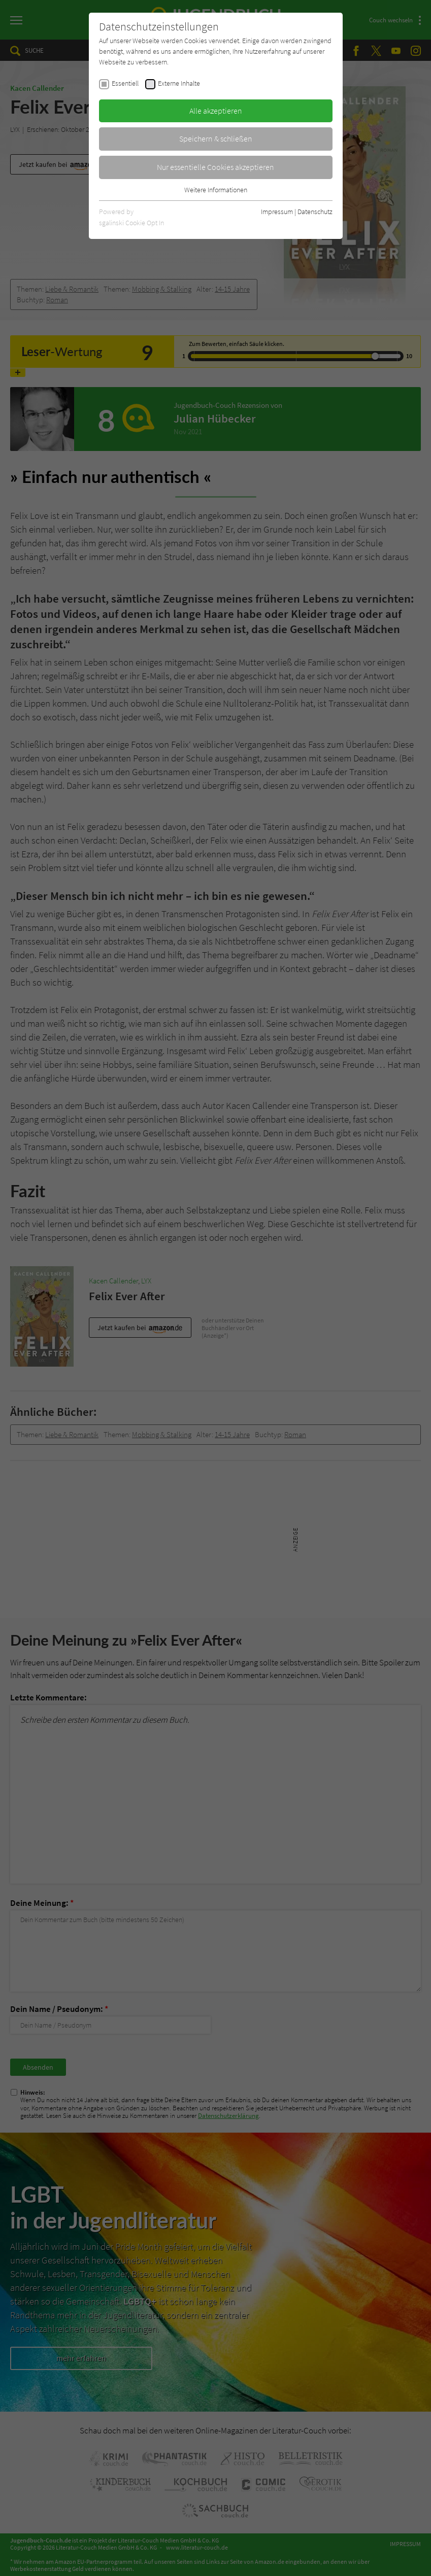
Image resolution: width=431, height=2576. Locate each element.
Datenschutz (315, 211)
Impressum (277, 211)
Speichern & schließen (215, 138)
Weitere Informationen (215, 189)
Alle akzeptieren (215, 111)
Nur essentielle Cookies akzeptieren (215, 167)
